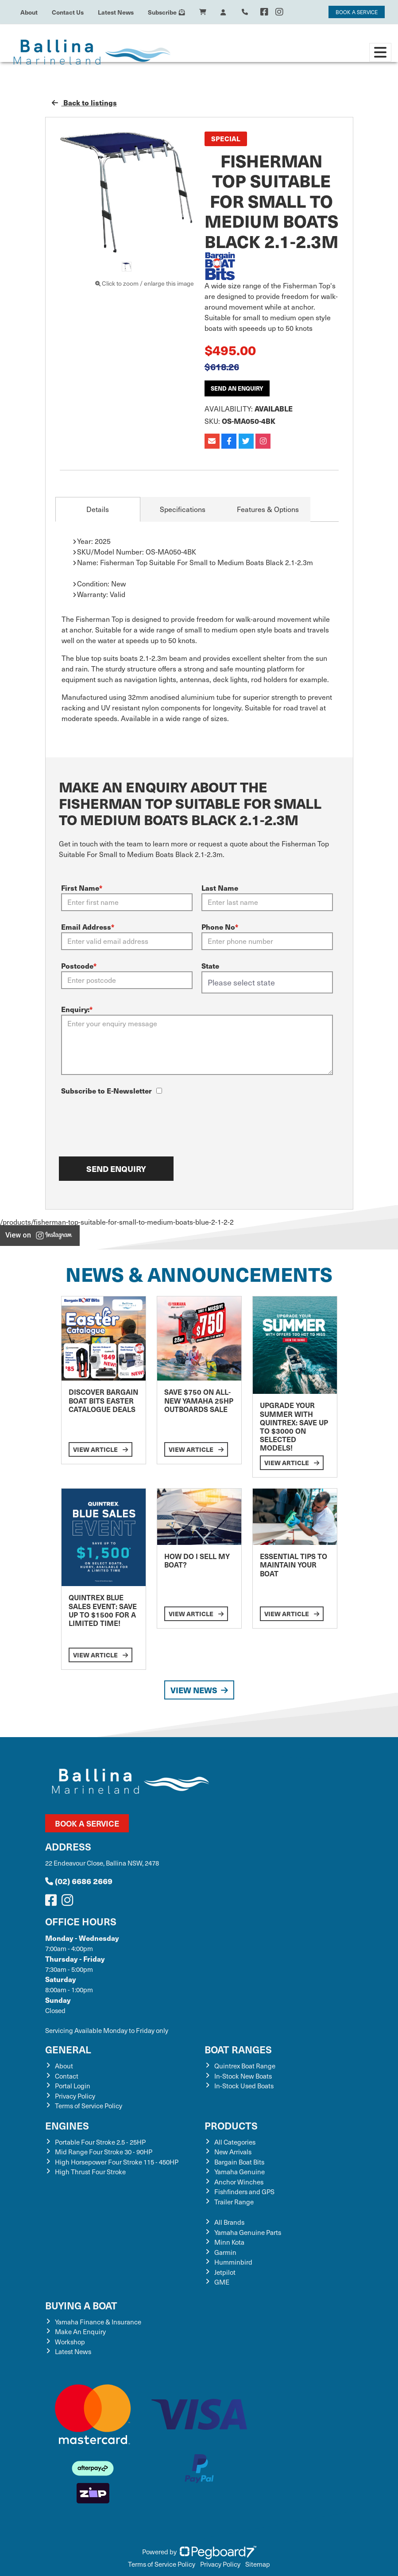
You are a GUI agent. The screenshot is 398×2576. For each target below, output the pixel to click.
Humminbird (233, 2262)
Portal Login (72, 2085)
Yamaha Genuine (239, 2171)
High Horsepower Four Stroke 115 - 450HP (116, 2161)
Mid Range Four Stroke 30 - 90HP (103, 2151)
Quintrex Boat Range (244, 2065)
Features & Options (268, 509)
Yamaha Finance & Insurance (98, 2321)
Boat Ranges (238, 2049)
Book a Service (87, 1823)
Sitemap (257, 2564)
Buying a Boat (81, 2305)
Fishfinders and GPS (244, 2191)
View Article (100, 1449)
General (68, 2049)
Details (97, 509)
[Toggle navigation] (380, 52)
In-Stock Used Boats (244, 2085)
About (29, 12)
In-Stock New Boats (243, 2076)
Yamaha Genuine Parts (247, 2232)
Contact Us (68, 12)
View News (199, 1689)
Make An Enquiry (80, 2331)
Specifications (182, 509)
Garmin (225, 2252)
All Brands (229, 2222)
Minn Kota (229, 2242)
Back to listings (84, 102)
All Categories (234, 2142)
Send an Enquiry (237, 388)
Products (231, 2125)
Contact (66, 2076)
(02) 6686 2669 (78, 1880)
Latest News (116, 12)
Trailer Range (234, 2201)
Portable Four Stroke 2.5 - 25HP (100, 2142)
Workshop (70, 2341)
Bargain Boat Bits (239, 2161)
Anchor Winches (238, 2181)
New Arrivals (232, 2151)
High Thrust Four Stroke (90, 2171)
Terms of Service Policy (88, 2105)
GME (221, 2281)
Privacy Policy (75, 2095)
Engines (67, 2125)
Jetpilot (225, 2272)
